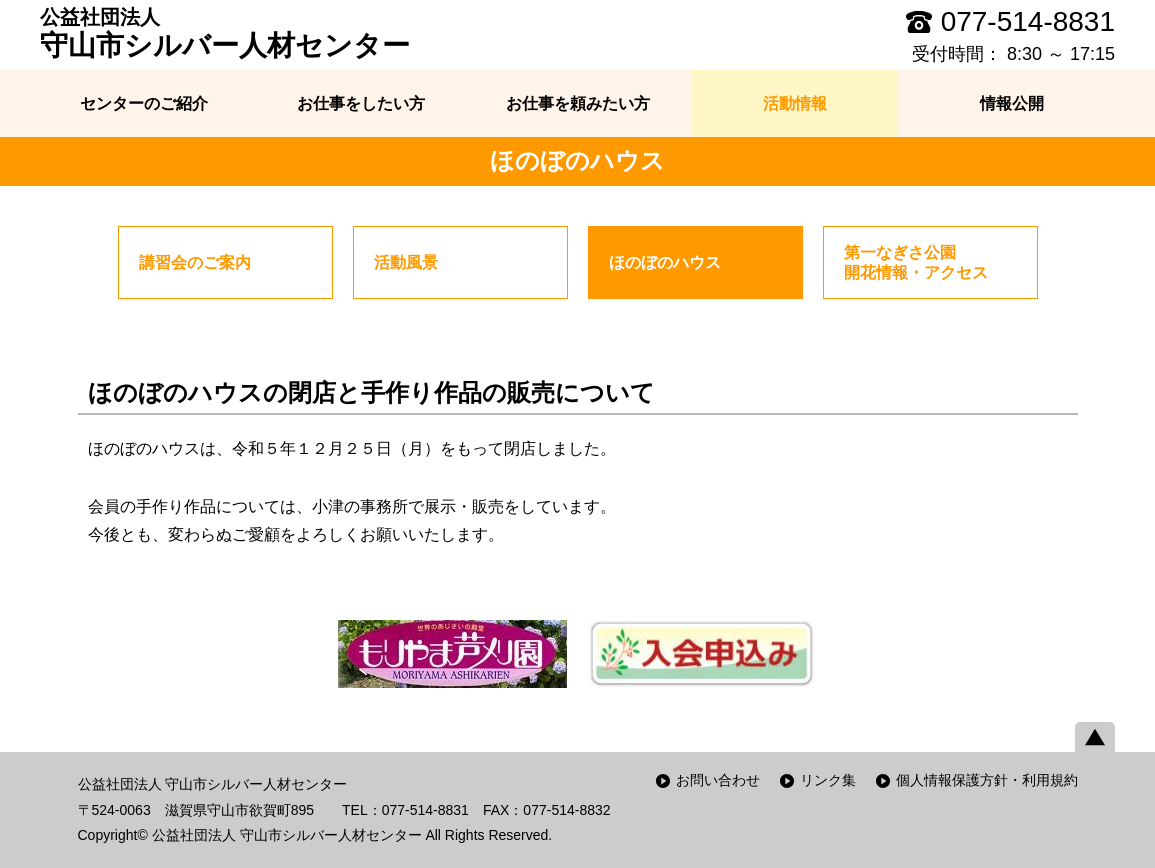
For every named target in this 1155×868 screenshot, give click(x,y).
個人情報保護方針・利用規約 (987, 780)
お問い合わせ (718, 780)
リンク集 (828, 780)
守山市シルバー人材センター (225, 33)
